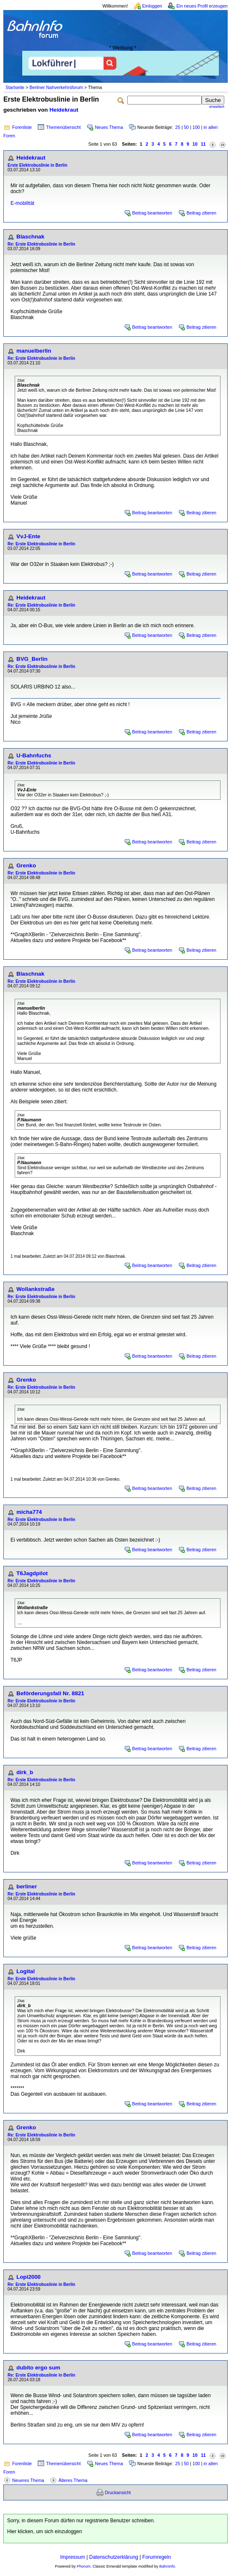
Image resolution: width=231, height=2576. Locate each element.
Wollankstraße (35, 1289)
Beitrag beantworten (152, 212)
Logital (25, 1971)
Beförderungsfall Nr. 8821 (50, 1693)
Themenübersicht (63, 127)
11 (203, 144)
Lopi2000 (28, 2277)
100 (196, 127)
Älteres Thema (72, 2480)
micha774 (29, 1512)
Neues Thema (109, 127)
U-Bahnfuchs (33, 755)
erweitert (216, 107)
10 (194, 144)
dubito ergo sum (38, 2367)
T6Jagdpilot (32, 1573)
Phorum (84, 2566)
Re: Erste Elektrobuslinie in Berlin (41, 244)
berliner (26, 1886)
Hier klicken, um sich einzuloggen (44, 2531)
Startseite (14, 87)
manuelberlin (33, 351)
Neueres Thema (28, 2480)
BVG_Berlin (31, 659)
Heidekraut (64, 110)
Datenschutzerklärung (113, 2557)
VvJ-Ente (28, 536)
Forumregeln (156, 2557)
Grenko (26, 865)
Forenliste (22, 127)
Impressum (72, 2557)
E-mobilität (22, 203)
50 (186, 127)
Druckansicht (118, 2492)
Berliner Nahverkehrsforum (56, 87)
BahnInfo (167, 2566)
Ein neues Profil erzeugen (202, 5)
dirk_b (24, 1772)
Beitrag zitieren (201, 212)
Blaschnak (30, 236)
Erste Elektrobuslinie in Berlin (37, 165)
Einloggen (152, 5)
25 (177, 127)
